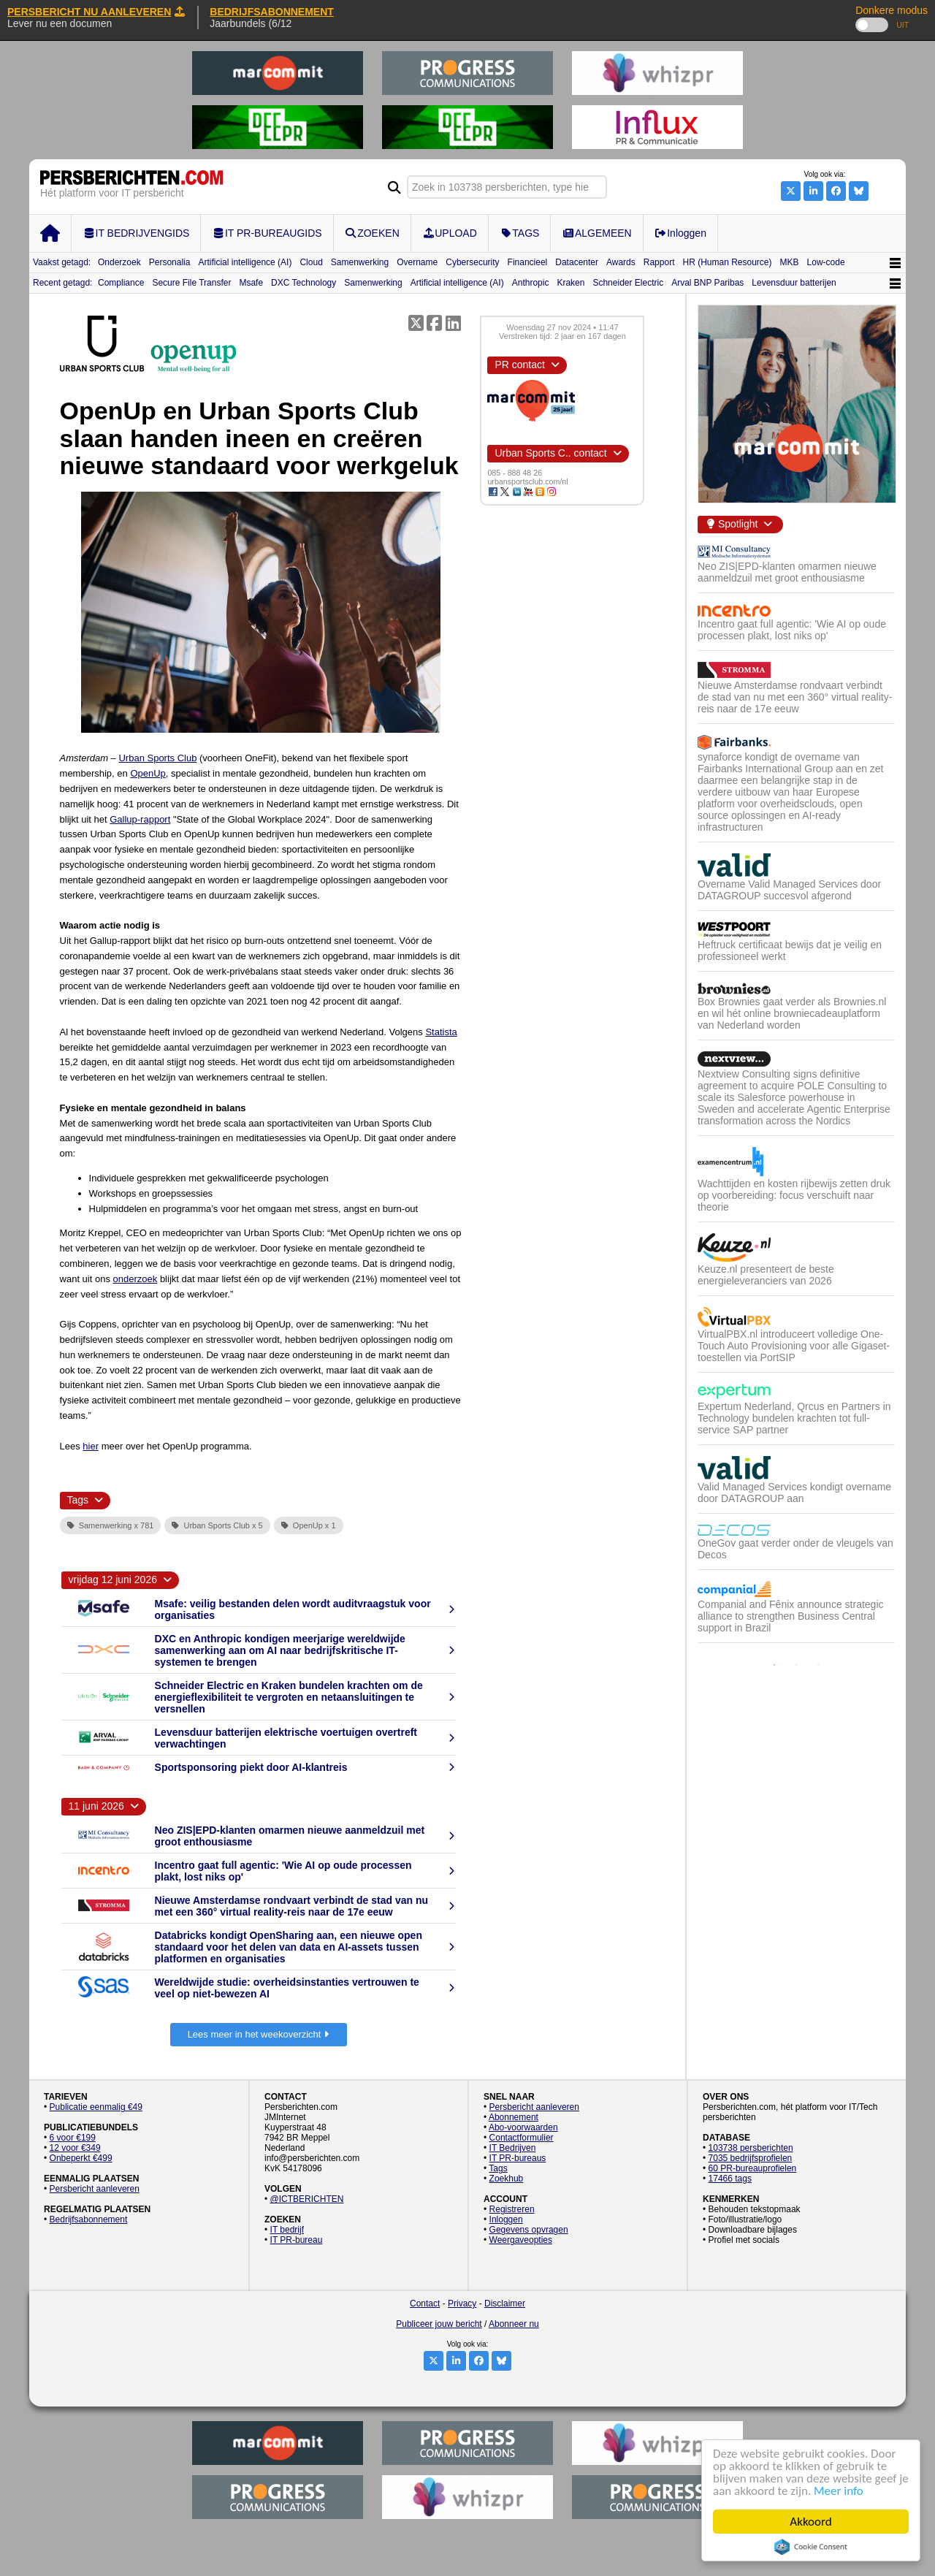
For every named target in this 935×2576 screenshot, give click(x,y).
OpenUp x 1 (308, 1525)
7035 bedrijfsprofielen (751, 2158)
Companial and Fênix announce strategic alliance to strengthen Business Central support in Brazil (791, 1616)
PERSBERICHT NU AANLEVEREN (96, 12)
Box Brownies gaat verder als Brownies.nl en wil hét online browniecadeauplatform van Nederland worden (792, 1013)
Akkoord (811, 2521)
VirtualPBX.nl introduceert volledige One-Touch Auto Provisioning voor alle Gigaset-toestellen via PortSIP (794, 1345)
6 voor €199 (73, 2138)
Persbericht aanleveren (95, 2189)
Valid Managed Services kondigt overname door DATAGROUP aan (794, 1492)
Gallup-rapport (140, 819)
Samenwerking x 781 (110, 1525)
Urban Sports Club (157, 757)
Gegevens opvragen (528, 2230)
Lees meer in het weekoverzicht (258, 2034)
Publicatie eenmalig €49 (96, 2107)
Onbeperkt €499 (81, 2158)
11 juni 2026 (96, 1806)
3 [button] (818, 1665)
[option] (796, 1099)
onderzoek (135, 1278)
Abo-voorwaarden (523, 2127)
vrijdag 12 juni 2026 (113, 1579)
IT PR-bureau (296, 2240)
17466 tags (730, 2178)
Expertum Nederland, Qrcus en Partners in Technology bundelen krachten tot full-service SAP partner (794, 1418)
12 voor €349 (75, 2148)
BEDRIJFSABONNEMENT (272, 12)
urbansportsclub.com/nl (527, 481)
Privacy (462, 2303)
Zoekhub (506, 2178)
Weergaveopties (521, 2240)
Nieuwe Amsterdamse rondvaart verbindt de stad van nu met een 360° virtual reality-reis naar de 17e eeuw (291, 1906)
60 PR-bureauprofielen (753, 2168)
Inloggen (506, 2219)
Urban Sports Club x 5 (217, 1525)
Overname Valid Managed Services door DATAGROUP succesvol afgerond (789, 890)
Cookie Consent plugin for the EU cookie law (810, 2547)
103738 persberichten (751, 2148)
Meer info (838, 2491)
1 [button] (774, 1665)
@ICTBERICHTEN (307, 2199)
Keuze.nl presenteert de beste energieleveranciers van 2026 (766, 1275)
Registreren (512, 2209)
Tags (498, 2168)
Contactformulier (521, 2138)
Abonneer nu (514, 2324)
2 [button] (796, 1665)
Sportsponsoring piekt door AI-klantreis (251, 1767)
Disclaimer (504, 2303)
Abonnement (513, 2117)
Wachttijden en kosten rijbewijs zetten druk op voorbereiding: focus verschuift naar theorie (794, 1195)
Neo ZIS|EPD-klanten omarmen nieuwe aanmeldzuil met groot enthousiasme (787, 572)
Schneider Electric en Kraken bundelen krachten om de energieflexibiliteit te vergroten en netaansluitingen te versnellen (289, 1697)
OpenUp (147, 773)
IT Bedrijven (512, 2148)
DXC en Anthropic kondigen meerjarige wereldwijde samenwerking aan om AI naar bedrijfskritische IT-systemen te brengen (280, 1650)
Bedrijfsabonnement (89, 2219)
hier (91, 1446)
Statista (441, 1031)
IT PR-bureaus (517, 2158)
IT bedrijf (287, 2230)
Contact (425, 2303)
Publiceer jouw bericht (438, 2324)
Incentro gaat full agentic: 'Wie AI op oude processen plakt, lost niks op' (792, 629)
